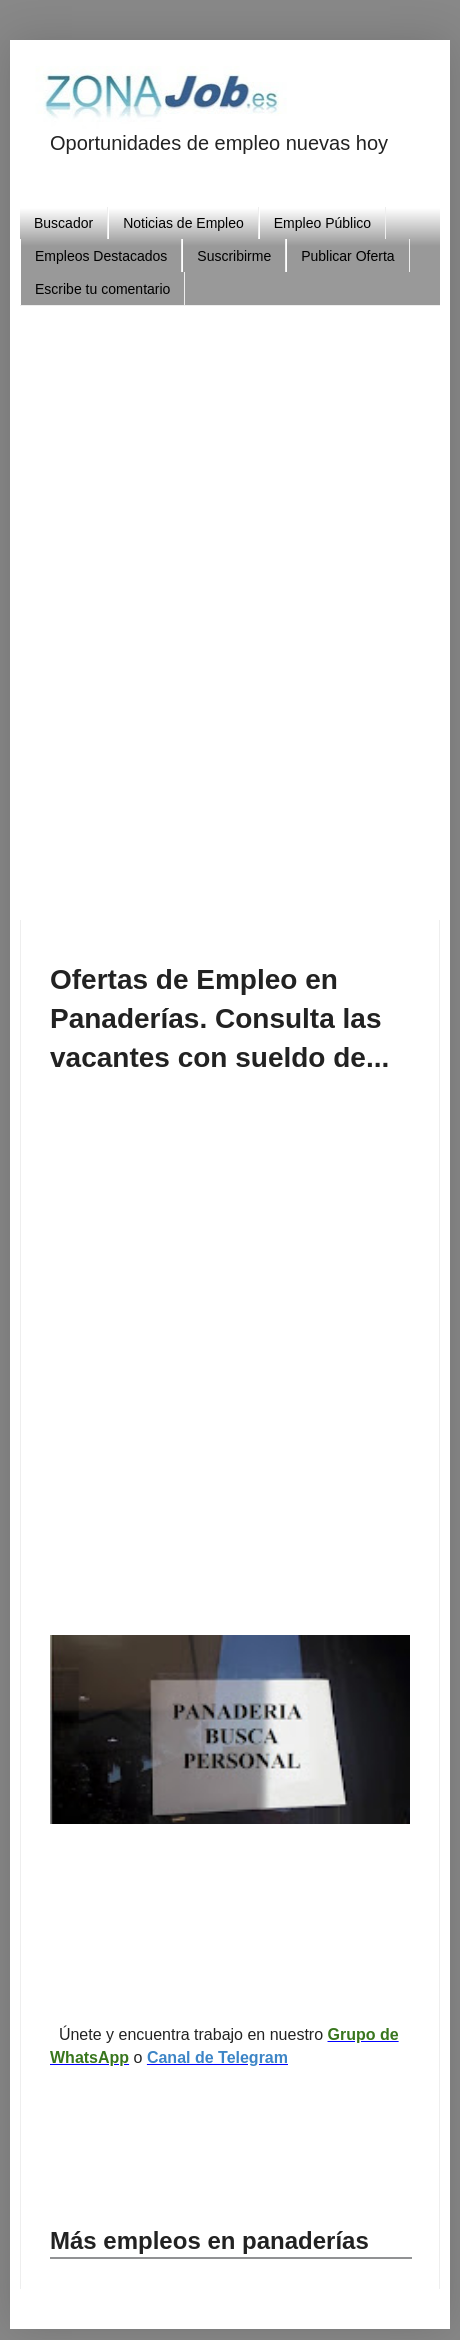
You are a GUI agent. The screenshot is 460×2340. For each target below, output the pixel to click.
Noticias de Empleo (183, 223)
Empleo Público (322, 223)
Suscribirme (234, 256)
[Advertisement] (230, 605)
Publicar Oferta (347, 256)
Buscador (63, 223)
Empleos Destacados (101, 256)
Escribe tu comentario (102, 289)
